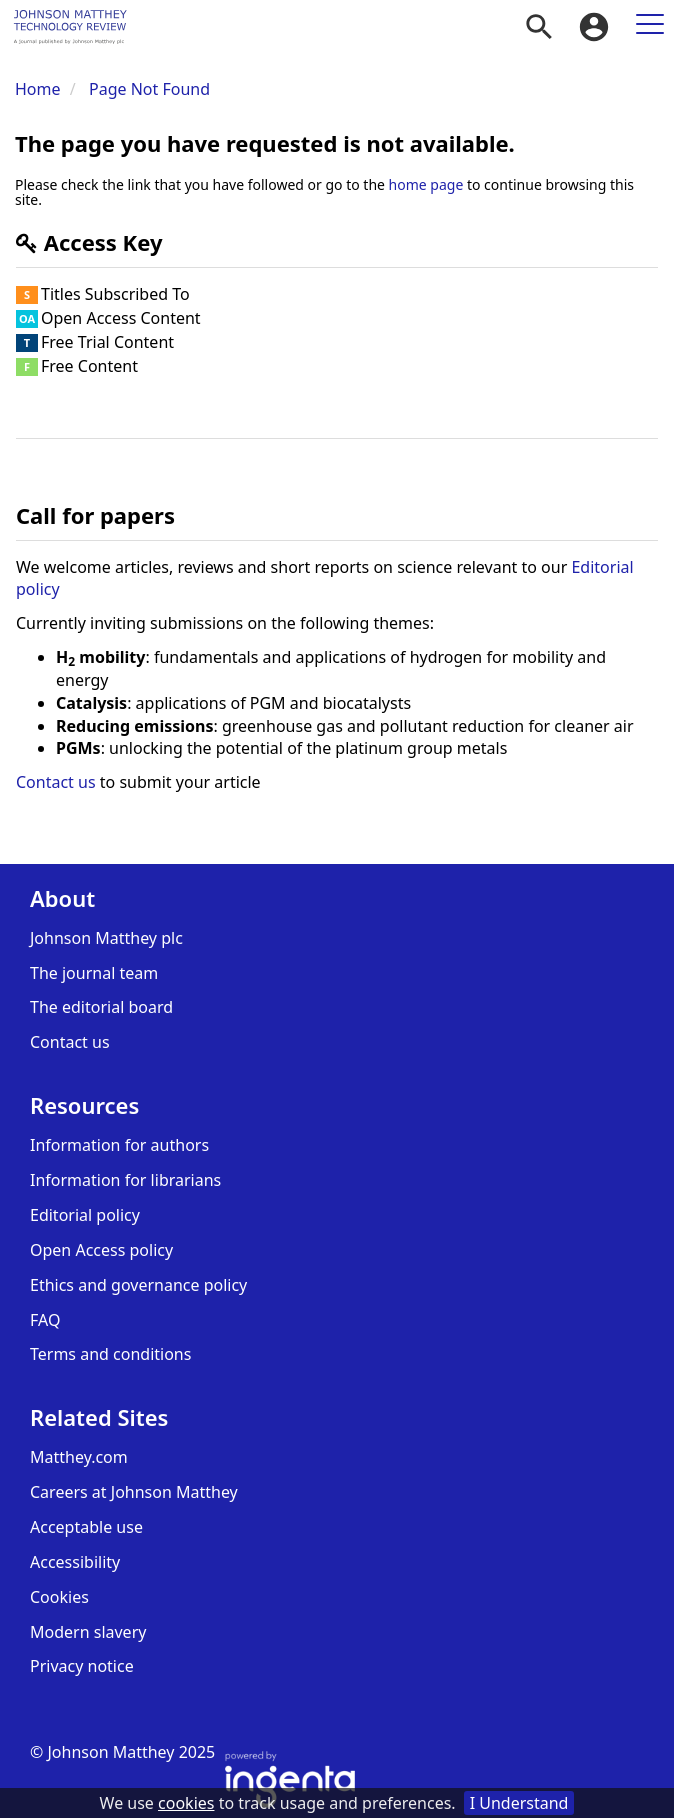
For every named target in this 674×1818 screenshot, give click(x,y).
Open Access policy (101, 1250)
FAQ (45, 1320)
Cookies (59, 1597)
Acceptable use (86, 1527)
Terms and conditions (110, 1354)
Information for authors (119, 1145)
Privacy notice (82, 1666)
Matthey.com (79, 1457)
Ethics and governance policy (138, 1285)
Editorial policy (85, 1215)
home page (426, 184)
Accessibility (75, 1562)
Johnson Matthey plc (106, 938)
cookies (186, 1803)
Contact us (56, 782)
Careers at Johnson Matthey (134, 1492)
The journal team (94, 973)
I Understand (519, 1803)
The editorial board (101, 1007)
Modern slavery (88, 1632)
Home (38, 89)
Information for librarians (125, 1180)
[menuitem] (539, 27)
